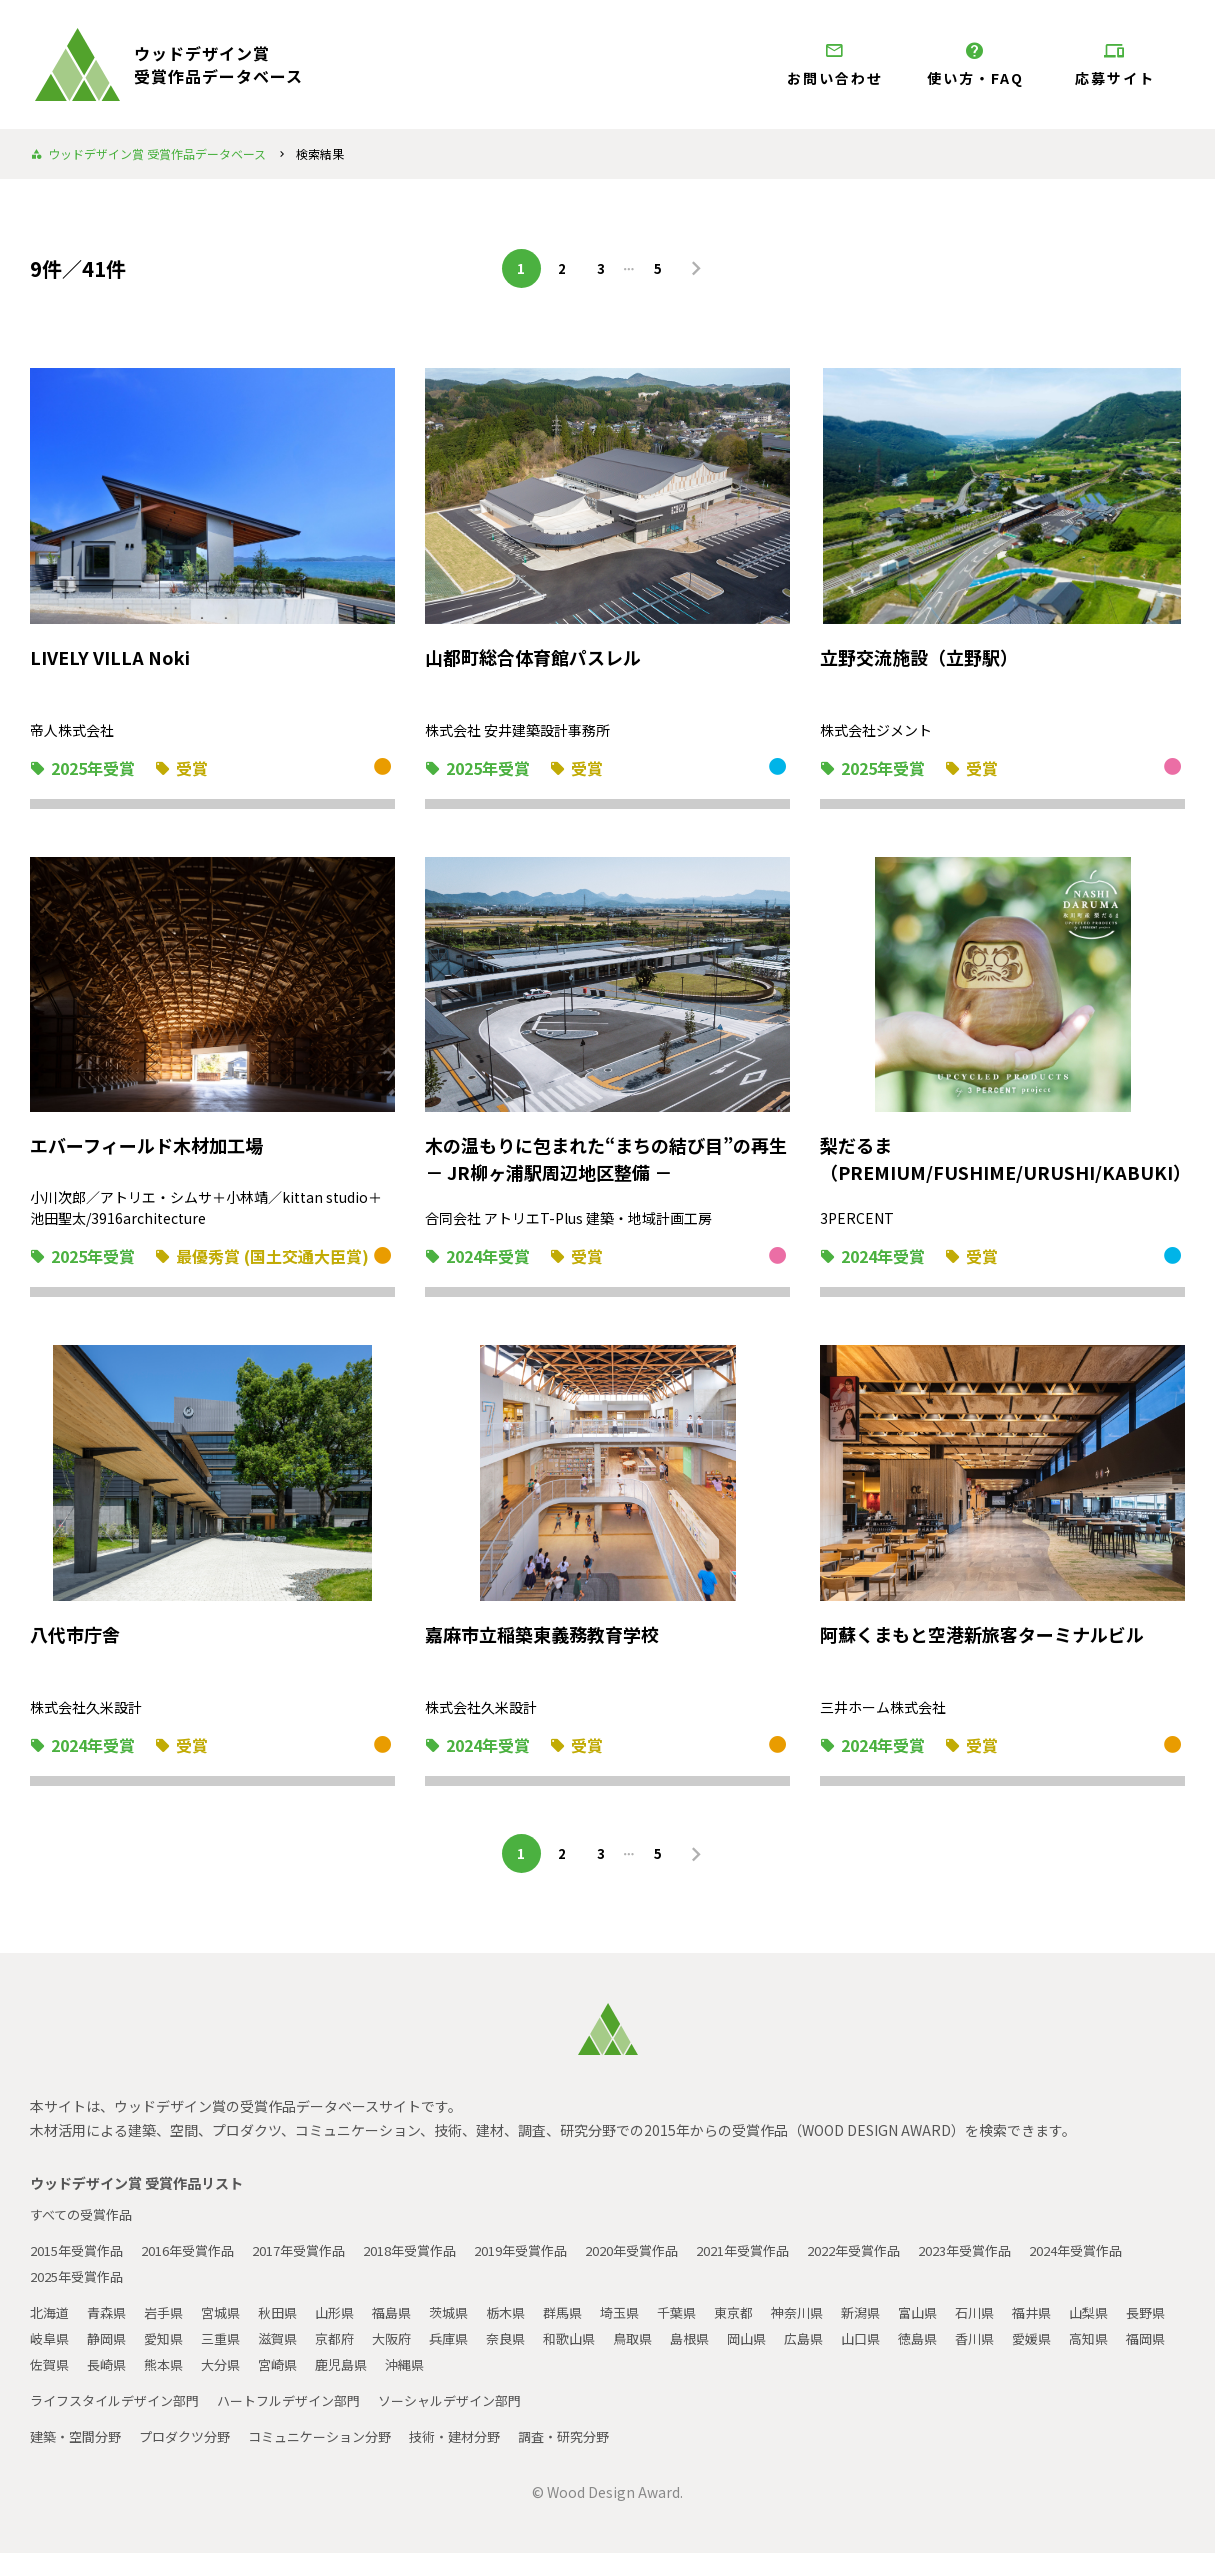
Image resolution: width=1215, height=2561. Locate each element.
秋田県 (291, 2320)
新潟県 (905, 2320)
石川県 (1025, 2320)
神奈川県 (838, 2320)
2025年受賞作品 (201, 2284)
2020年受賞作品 (681, 2258)
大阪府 (471, 2346)
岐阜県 (111, 2346)
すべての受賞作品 (85, 2222)
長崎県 (231, 2372)
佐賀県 (171, 2372)
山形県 (351, 2320)
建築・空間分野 (79, 2444)
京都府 (411, 2346)
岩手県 (171, 2320)
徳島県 (1025, 2346)
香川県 (1085, 2346)
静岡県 (171, 2346)
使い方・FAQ (975, 64)
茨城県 (471, 2320)
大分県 (351, 2372)
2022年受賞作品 (921, 2258)
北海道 (51, 2320)
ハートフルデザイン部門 (307, 2408)
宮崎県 (411, 2372)
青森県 (111, 2320)
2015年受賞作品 (81, 2258)
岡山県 (845, 2346)
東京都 (771, 2320)
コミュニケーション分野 (339, 2444)
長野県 (51, 2346)
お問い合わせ (835, 64)
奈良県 (591, 2346)
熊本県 (291, 2372)
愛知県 (231, 2346)
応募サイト (1115, 64)
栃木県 (531, 2320)
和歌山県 (658, 2346)
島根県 (785, 2346)
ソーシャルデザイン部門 (479, 2408)
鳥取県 (725, 2346)
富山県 (965, 2320)
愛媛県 (1145, 2346)
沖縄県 (545, 2372)
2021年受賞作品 (801, 2258)
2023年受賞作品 (1041, 2258)
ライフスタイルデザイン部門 (121, 2408)
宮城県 (231, 2320)
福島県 (411, 2320)
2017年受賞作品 (321, 2258)
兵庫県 (531, 2346)
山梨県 (1145, 2320)
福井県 (1085, 2320)
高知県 (51, 2372)
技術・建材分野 (483, 2444)
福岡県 (111, 2372)
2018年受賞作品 (441, 2258)
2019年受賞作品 (561, 2258)
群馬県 (591, 2320)
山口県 (965, 2346)
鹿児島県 (478, 2372)
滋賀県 (351, 2346)
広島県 (905, 2346)
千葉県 (711, 2320)
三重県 (291, 2346)
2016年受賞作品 (201, 2258)
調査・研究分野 (599, 2444)
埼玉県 (651, 2320)
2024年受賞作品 (81, 2284)
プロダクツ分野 (195, 2444)
